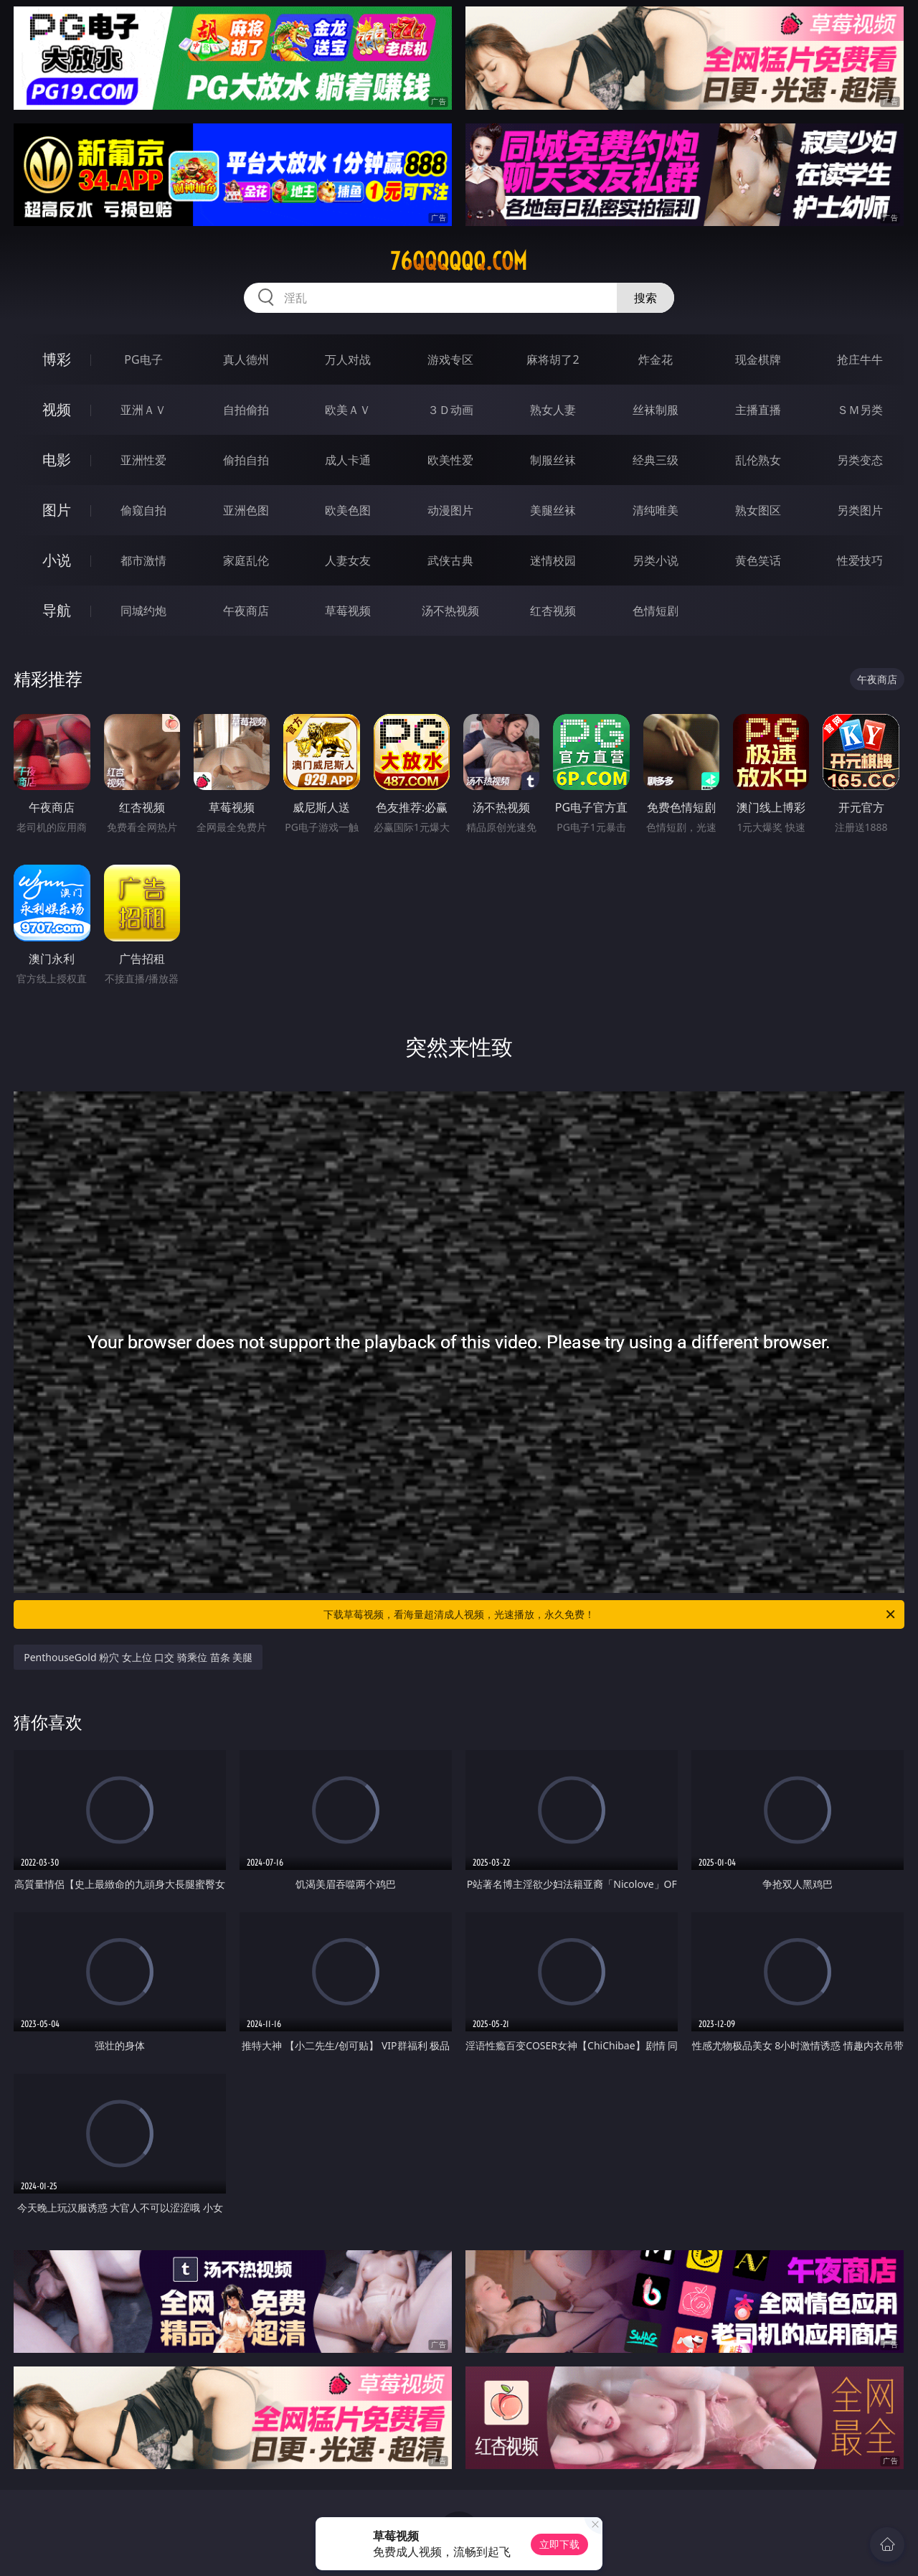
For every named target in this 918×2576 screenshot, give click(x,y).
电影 (56, 459)
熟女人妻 (553, 410)
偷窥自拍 (143, 510)
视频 (56, 409)
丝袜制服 (655, 410)
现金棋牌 (758, 359)
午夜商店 (246, 611)
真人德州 (246, 359)
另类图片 (860, 510)
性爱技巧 (860, 560)
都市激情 (143, 560)
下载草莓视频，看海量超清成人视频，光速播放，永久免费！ (610, 1614)
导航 (56, 610)
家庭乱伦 (246, 560)
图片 (56, 510)
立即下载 (559, 2544)
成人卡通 (348, 460)
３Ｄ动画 (450, 410)
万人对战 (348, 359)
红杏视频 (553, 611)
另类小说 (655, 560)
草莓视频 (348, 611)
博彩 (56, 359)
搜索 (645, 298)
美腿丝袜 (553, 510)
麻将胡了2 (552, 359)
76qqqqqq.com (458, 261)
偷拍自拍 (246, 460)
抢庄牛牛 (860, 359)
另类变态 (860, 460)
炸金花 (655, 359)
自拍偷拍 (246, 410)
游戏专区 (450, 359)
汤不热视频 (450, 611)
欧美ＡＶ (348, 410)
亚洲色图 (246, 510)
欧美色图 (348, 510)
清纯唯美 (655, 510)
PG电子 (143, 359)
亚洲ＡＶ (143, 410)
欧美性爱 (450, 460)
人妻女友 (348, 560)
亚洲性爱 (143, 460)
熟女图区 (758, 510)
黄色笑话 (758, 560)
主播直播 (758, 410)
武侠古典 (450, 560)
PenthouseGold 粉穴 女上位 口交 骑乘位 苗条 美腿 (138, 1657)
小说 (56, 560)
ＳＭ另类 (860, 410)
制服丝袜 (553, 460)
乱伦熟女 (758, 460)
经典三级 (655, 460)
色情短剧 (655, 611)
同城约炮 (143, 611)
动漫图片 (450, 510)
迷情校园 (553, 560)
